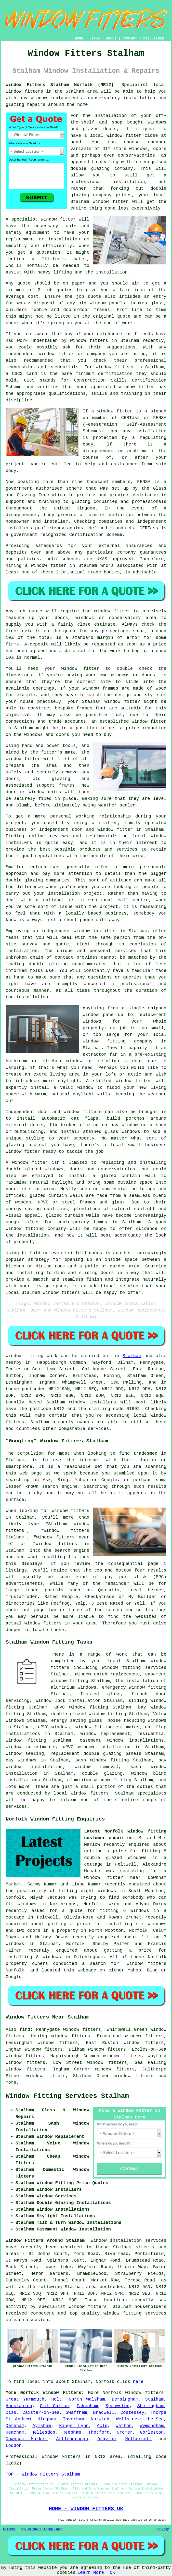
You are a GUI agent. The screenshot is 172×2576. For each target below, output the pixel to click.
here (138, 2381)
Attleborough (72, 2439)
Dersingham (125, 2399)
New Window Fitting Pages (42, 2529)
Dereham (15, 2425)
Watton (124, 2425)
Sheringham (150, 2405)
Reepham (72, 2432)
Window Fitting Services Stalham (67, 2096)
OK (112, 2572)
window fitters (24, 91)
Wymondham (152, 2425)
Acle (102, 2425)
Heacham (15, 2432)
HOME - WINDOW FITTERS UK (86, 2509)
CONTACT (130, 38)
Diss (11, 2412)
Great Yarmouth (25, 2399)
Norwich (100, 2419)
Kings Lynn (74, 2425)
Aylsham (41, 2425)
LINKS (94, 38)
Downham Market (26, 2439)
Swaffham (76, 2412)
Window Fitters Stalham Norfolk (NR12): (61, 84)
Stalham (131, 1355)
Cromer (125, 2432)
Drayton (106, 2439)
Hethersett (138, 2439)
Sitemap (9, 2529)
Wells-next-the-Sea (140, 2419)
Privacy (163, 2529)
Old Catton (54, 2405)
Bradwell (103, 2412)
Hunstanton (19, 2405)
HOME (79, 38)
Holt (56, 2399)
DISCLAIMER (153, 38)
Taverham (73, 2419)
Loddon (14, 2445)
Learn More (90, 2572)
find (25, 2029)
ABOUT (111, 38)
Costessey (132, 2412)
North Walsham (87, 2399)
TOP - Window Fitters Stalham (43, 2474)
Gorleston (152, 2432)
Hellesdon (43, 2432)
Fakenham (87, 2405)
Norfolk (112, 2392)
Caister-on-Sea (40, 2412)
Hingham (47, 2419)
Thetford (98, 2432)
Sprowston (117, 2405)
